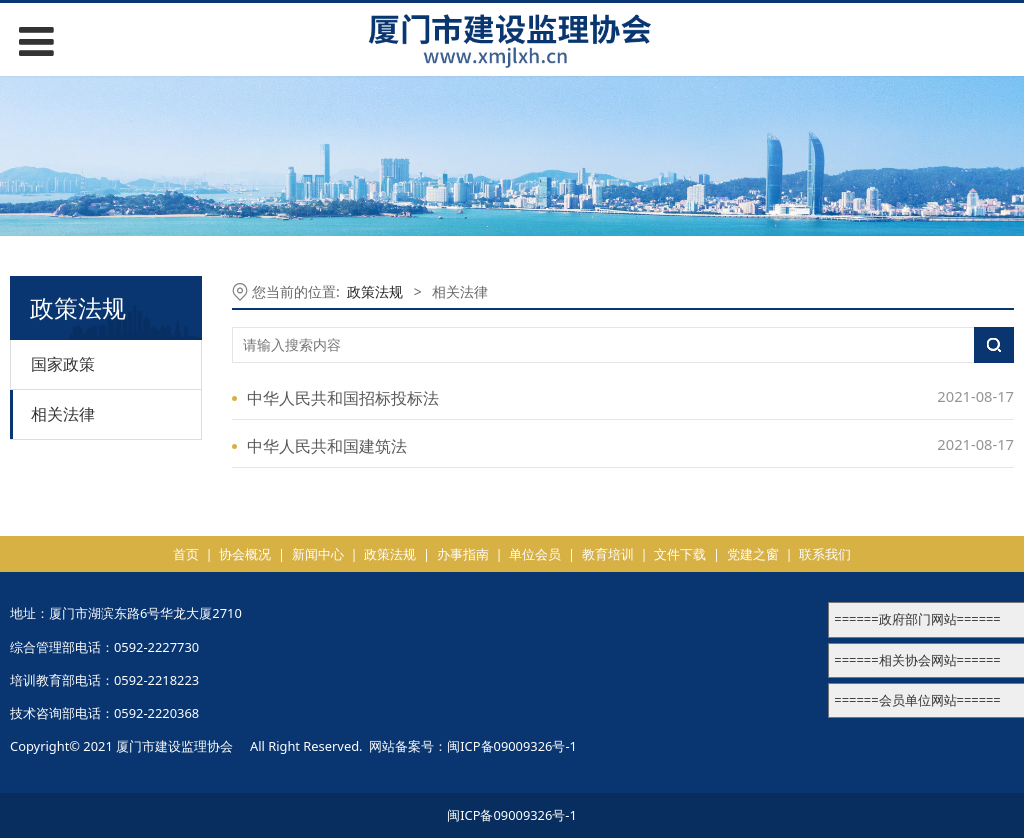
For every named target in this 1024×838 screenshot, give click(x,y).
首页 (186, 554)
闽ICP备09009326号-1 (512, 746)
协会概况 (245, 554)
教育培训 (608, 554)
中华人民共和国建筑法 (327, 446)
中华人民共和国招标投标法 (343, 398)
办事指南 (463, 554)
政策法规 (375, 291)
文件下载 (680, 554)
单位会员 (535, 554)
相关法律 (63, 414)
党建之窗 (753, 554)
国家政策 (63, 364)
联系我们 (825, 554)
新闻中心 (318, 554)
